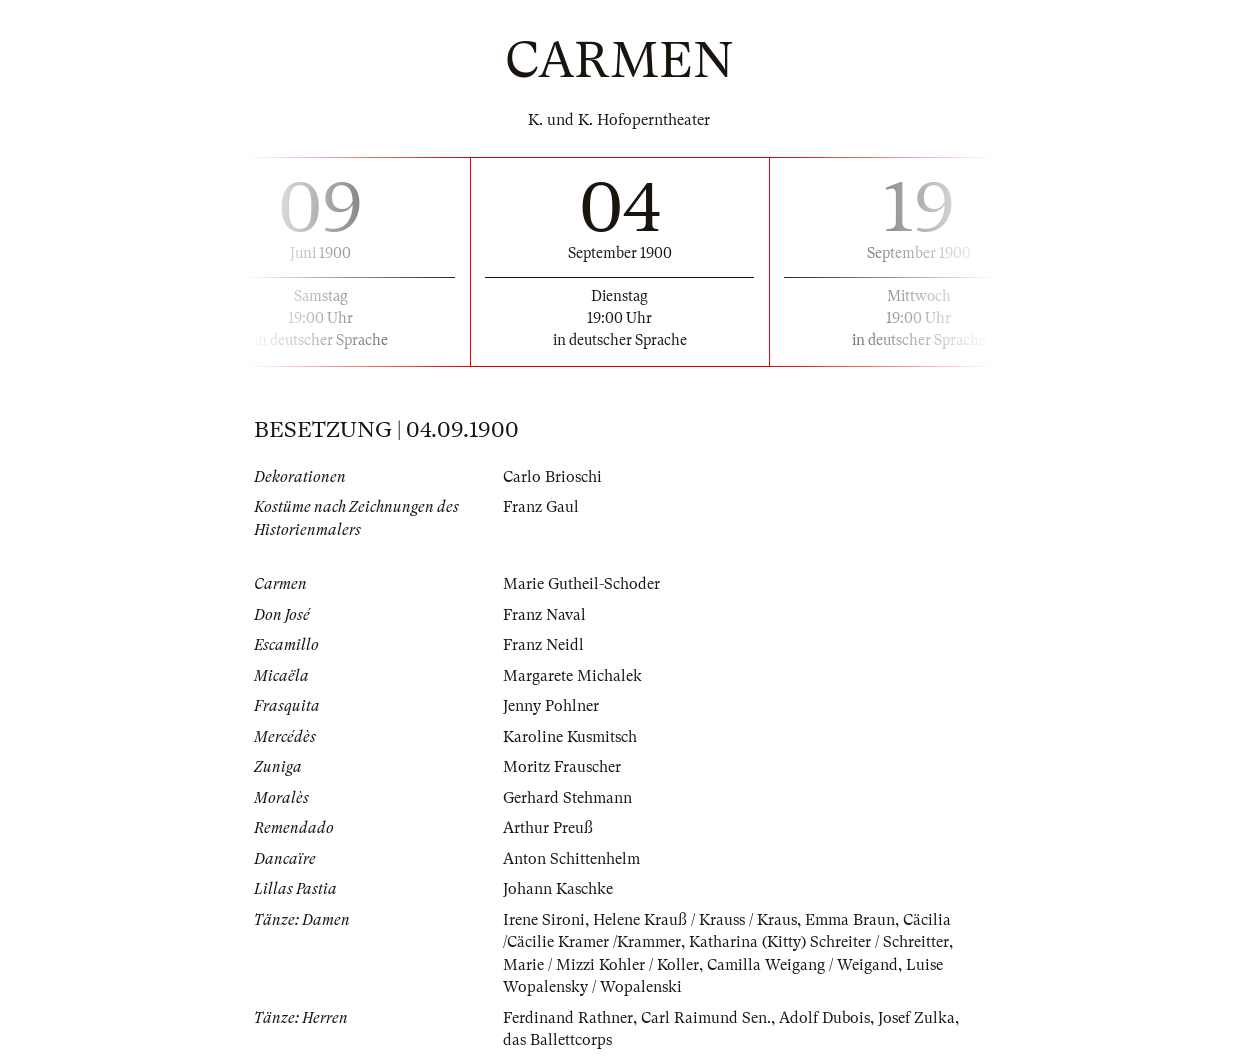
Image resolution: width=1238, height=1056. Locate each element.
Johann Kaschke (558, 889)
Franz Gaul (541, 507)
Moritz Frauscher (562, 767)
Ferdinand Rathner (568, 1018)
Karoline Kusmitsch (570, 737)
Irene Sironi (544, 920)
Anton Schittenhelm (571, 859)
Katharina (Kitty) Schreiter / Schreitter (819, 942)
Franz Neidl (543, 645)
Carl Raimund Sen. (706, 1018)
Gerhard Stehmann (567, 798)
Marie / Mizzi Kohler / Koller (601, 965)
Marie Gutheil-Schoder (581, 584)
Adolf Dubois (824, 1018)
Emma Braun (850, 920)
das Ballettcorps (557, 1040)
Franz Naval (544, 615)
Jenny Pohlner (551, 706)
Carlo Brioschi (552, 477)
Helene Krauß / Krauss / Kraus (695, 920)
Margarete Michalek (572, 676)
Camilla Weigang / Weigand (802, 965)
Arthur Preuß (548, 828)
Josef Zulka (916, 1018)
